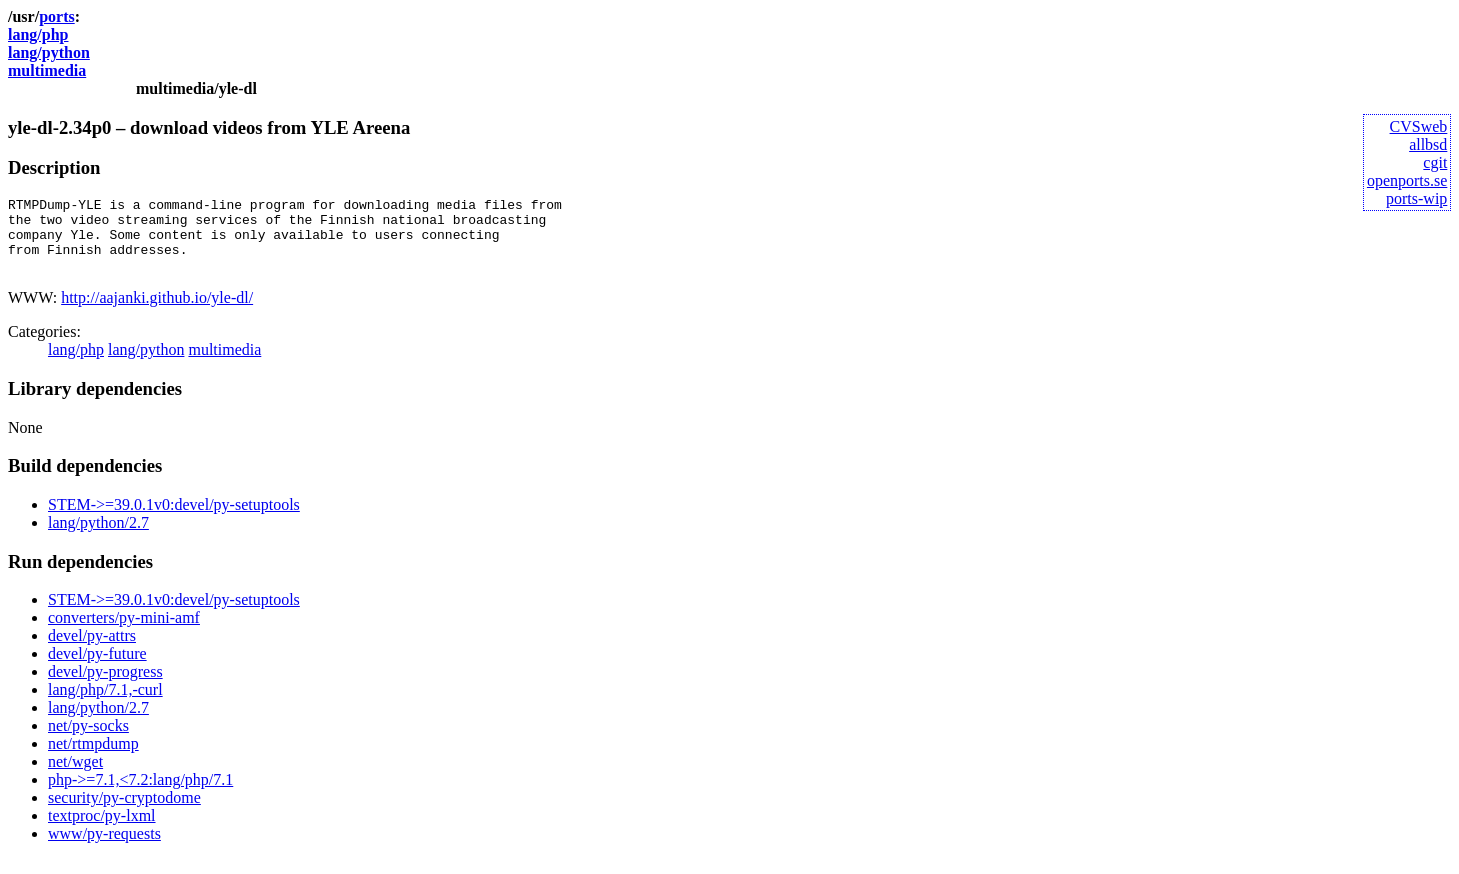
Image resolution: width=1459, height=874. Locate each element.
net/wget (75, 776)
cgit (1435, 162)
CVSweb (1419, 126)
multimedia (47, 70)
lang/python (49, 52)
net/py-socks (88, 740)
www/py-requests (104, 848)
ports (57, 16)
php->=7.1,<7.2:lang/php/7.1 (140, 794)
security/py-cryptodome (124, 812)
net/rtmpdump (93, 758)
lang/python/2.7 (98, 537)
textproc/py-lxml (102, 830)
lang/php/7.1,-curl (105, 704)
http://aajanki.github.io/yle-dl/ (157, 312)
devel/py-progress (105, 686)
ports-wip (1416, 198)
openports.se (1407, 180)
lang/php (38, 34)
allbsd (1428, 144)
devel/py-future (97, 668)
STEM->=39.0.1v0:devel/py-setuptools (174, 519)
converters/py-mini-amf (124, 632)
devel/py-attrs (92, 650)
